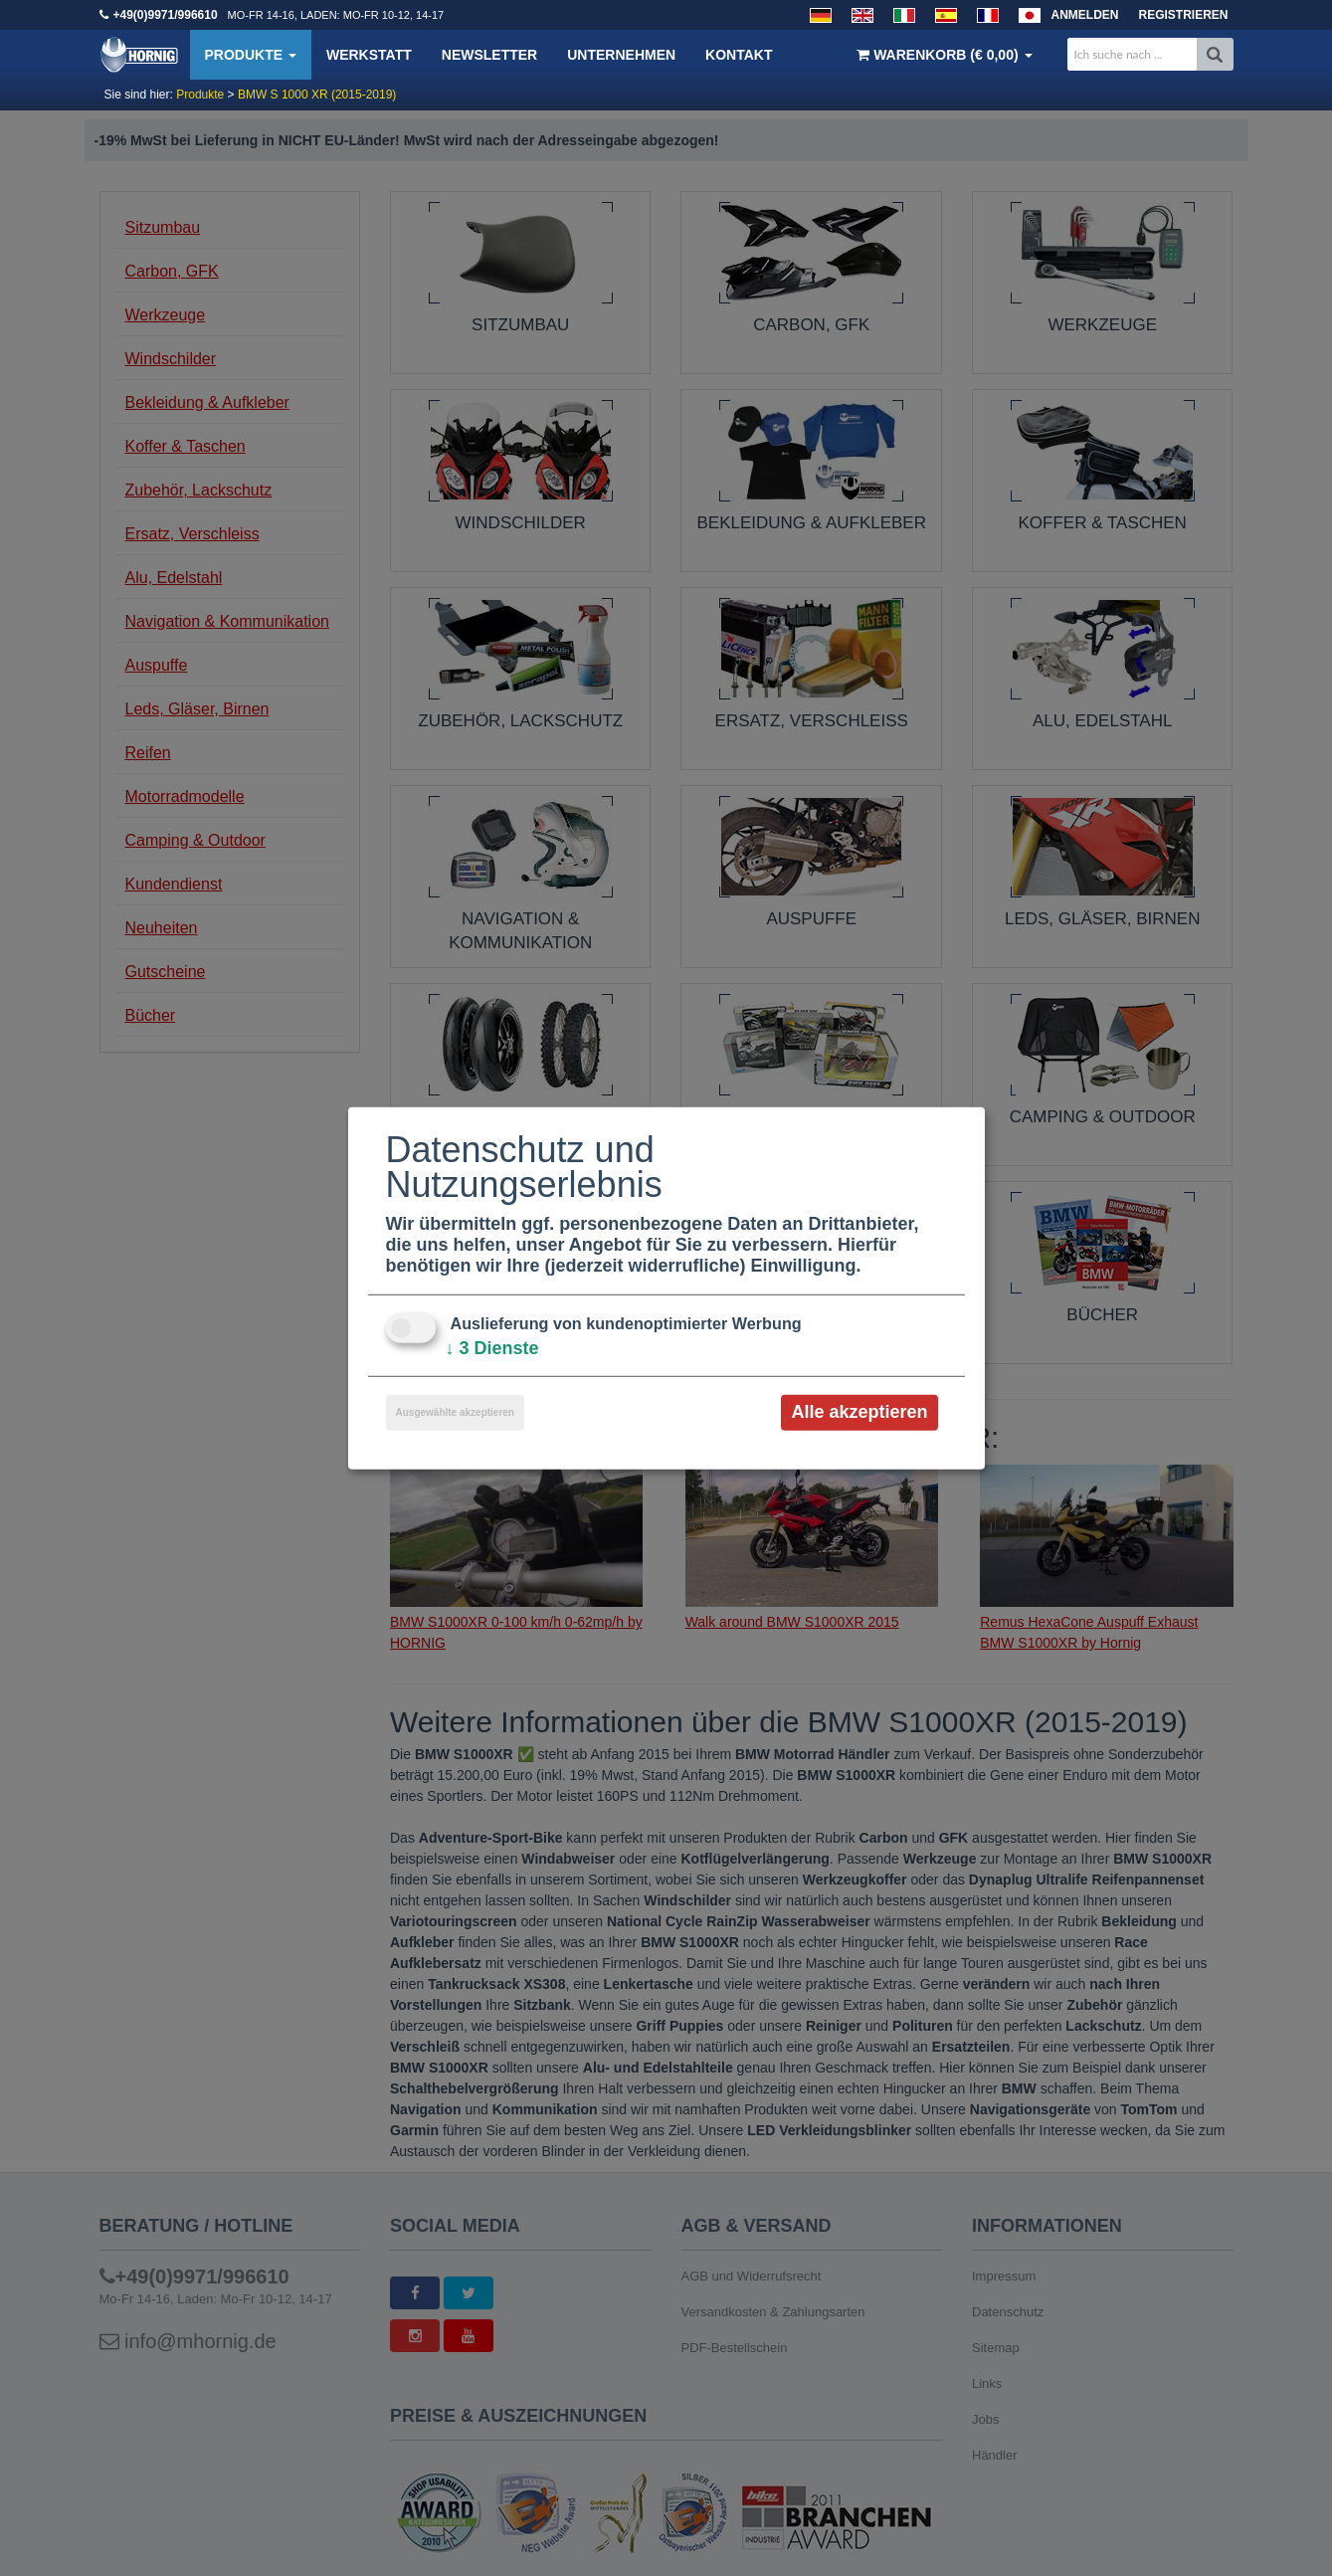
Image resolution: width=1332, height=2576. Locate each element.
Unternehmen (621, 55)
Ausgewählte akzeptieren (455, 1412)
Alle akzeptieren (859, 1412)
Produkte (250, 55)
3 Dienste (492, 1348)
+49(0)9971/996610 (165, 15)
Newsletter (489, 55)
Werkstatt (369, 55)
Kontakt (738, 55)
